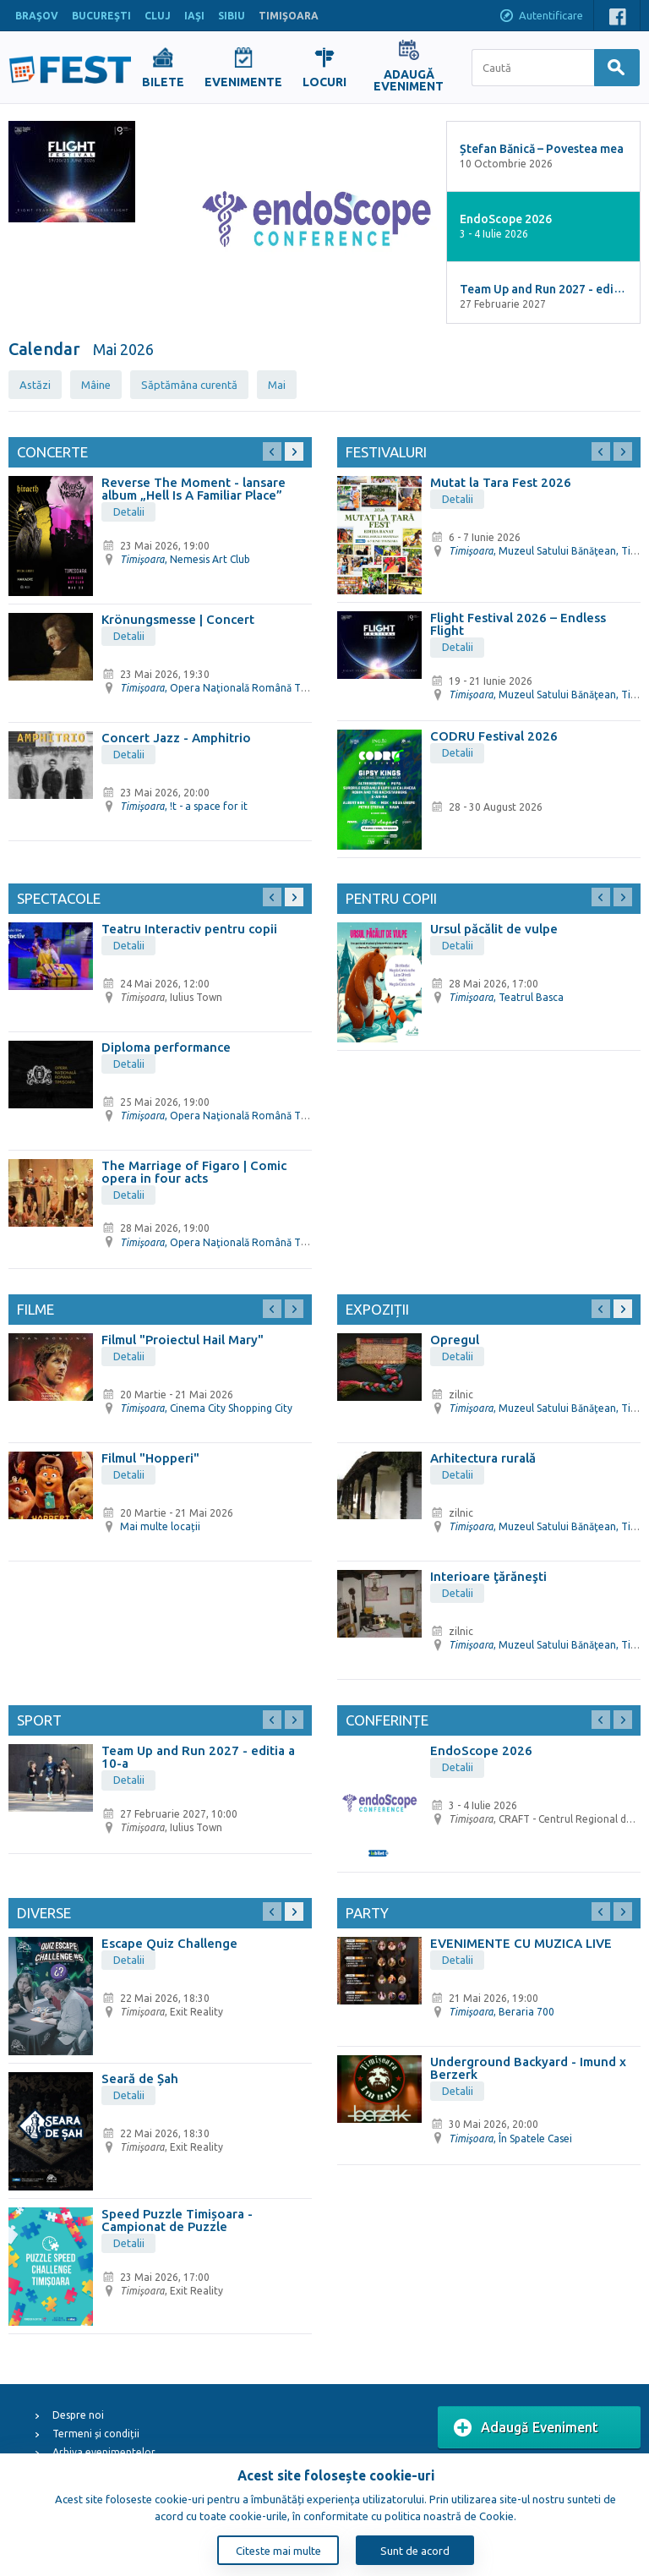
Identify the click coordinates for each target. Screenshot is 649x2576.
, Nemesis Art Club (185, 559)
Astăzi (35, 385)
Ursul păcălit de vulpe (494, 928)
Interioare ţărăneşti (488, 1576)
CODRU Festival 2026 (494, 736)
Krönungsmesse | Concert (177, 619)
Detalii (129, 511)
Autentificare (541, 16)
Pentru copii (391, 898)
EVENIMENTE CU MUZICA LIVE (521, 1943)
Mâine (96, 385)
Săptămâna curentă (189, 385)
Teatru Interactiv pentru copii (189, 928)
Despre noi (78, 2414)
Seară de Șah (139, 2078)
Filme (35, 1309)
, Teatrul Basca (506, 997)
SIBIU (231, 15)
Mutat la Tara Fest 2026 (500, 482)
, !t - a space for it (184, 806)
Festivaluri (386, 452)
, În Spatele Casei (510, 2138)
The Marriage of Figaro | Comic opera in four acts (193, 1171)
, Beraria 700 (501, 2011)
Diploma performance (166, 1047)
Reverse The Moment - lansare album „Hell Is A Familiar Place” (193, 488)
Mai (277, 385)
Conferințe (387, 1720)
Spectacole (59, 898)
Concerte (52, 452)
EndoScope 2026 (481, 1750)
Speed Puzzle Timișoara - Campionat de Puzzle (177, 2220)
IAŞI (194, 15)
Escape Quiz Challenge (169, 1943)
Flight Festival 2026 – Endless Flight (518, 624)
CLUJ (158, 15)
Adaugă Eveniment (526, 2428)
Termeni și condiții (95, 2433)
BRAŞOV (36, 15)
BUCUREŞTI (101, 15)
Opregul (454, 1339)
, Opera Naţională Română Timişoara (231, 687)
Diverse (44, 1913)
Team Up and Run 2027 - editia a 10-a (198, 1756)
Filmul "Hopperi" (150, 1458)
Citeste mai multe (278, 2551)
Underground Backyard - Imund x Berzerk (528, 2068)
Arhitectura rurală (483, 1458)
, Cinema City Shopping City (206, 1408)
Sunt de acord (415, 2551)
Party (367, 1913)
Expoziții (377, 1309)
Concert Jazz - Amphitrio (176, 737)
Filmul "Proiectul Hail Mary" (182, 1339)
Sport (39, 1720)
